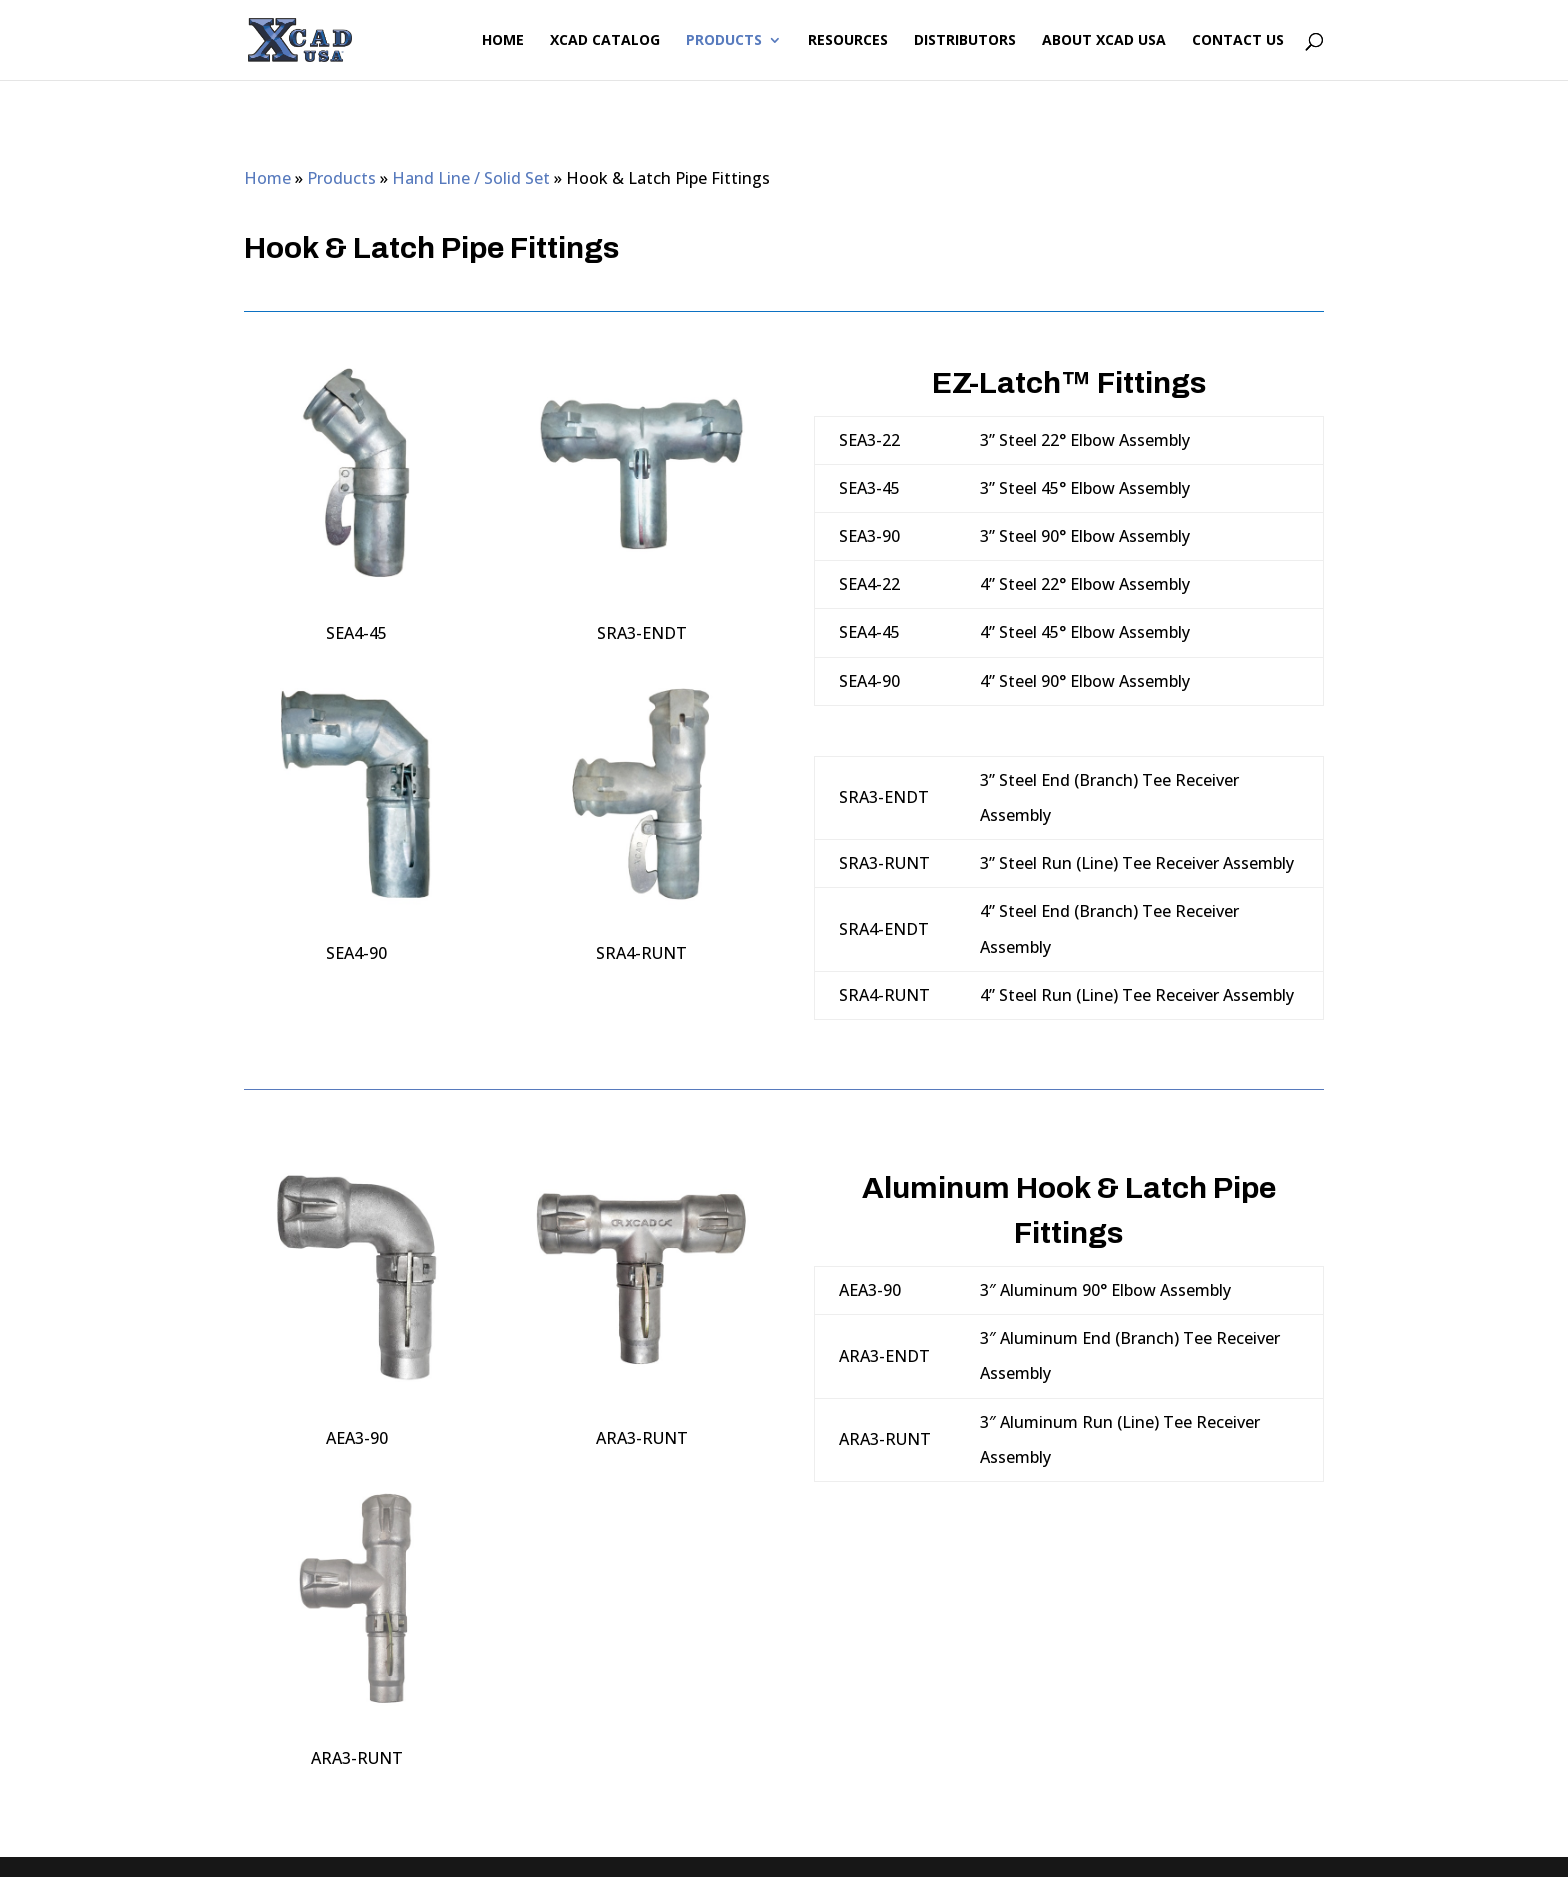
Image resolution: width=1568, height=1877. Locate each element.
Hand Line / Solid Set (471, 178)
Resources (848, 41)
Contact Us (1238, 41)
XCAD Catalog (605, 41)
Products (724, 41)
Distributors (965, 41)
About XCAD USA (1104, 41)
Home (503, 41)
